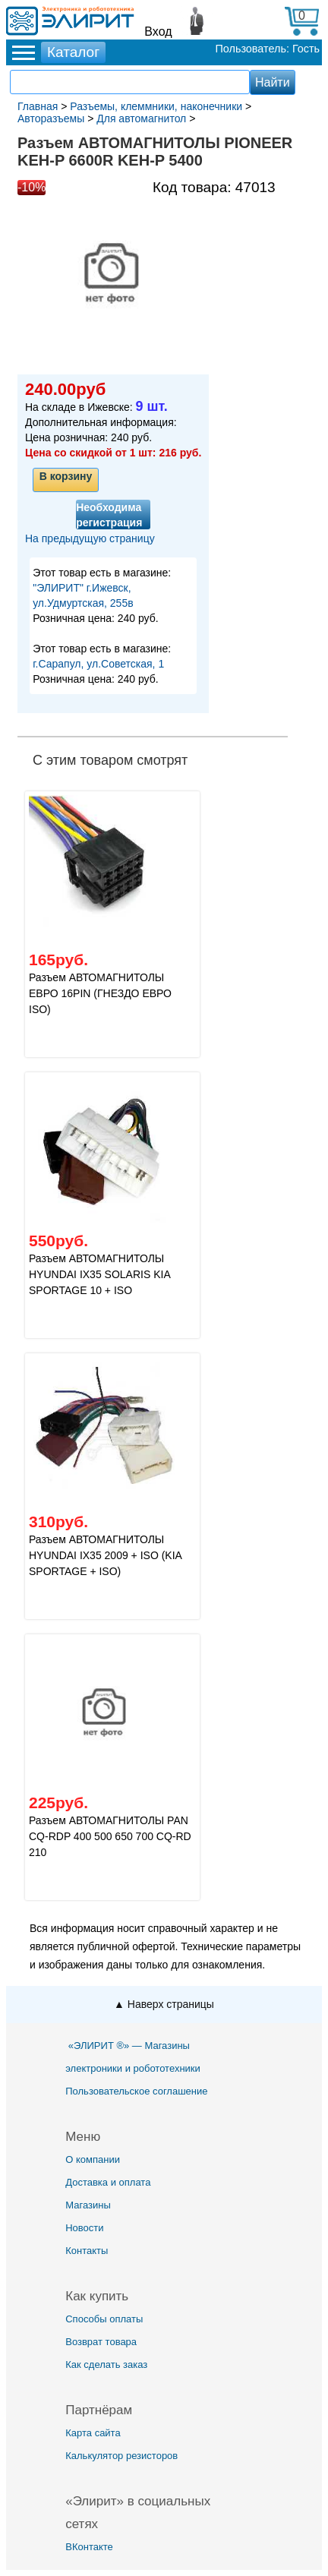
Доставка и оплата (107, 2182)
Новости (84, 2227)
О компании (92, 2159)
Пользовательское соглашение (136, 2091)
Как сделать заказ (106, 2364)
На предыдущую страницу (90, 538)
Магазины (88, 2205)
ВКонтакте (89, 2546)
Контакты (86, 2250)
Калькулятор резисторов (121, 2455)
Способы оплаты (104, 2319)
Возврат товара (101, 2341)
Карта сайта (92, 2433)
